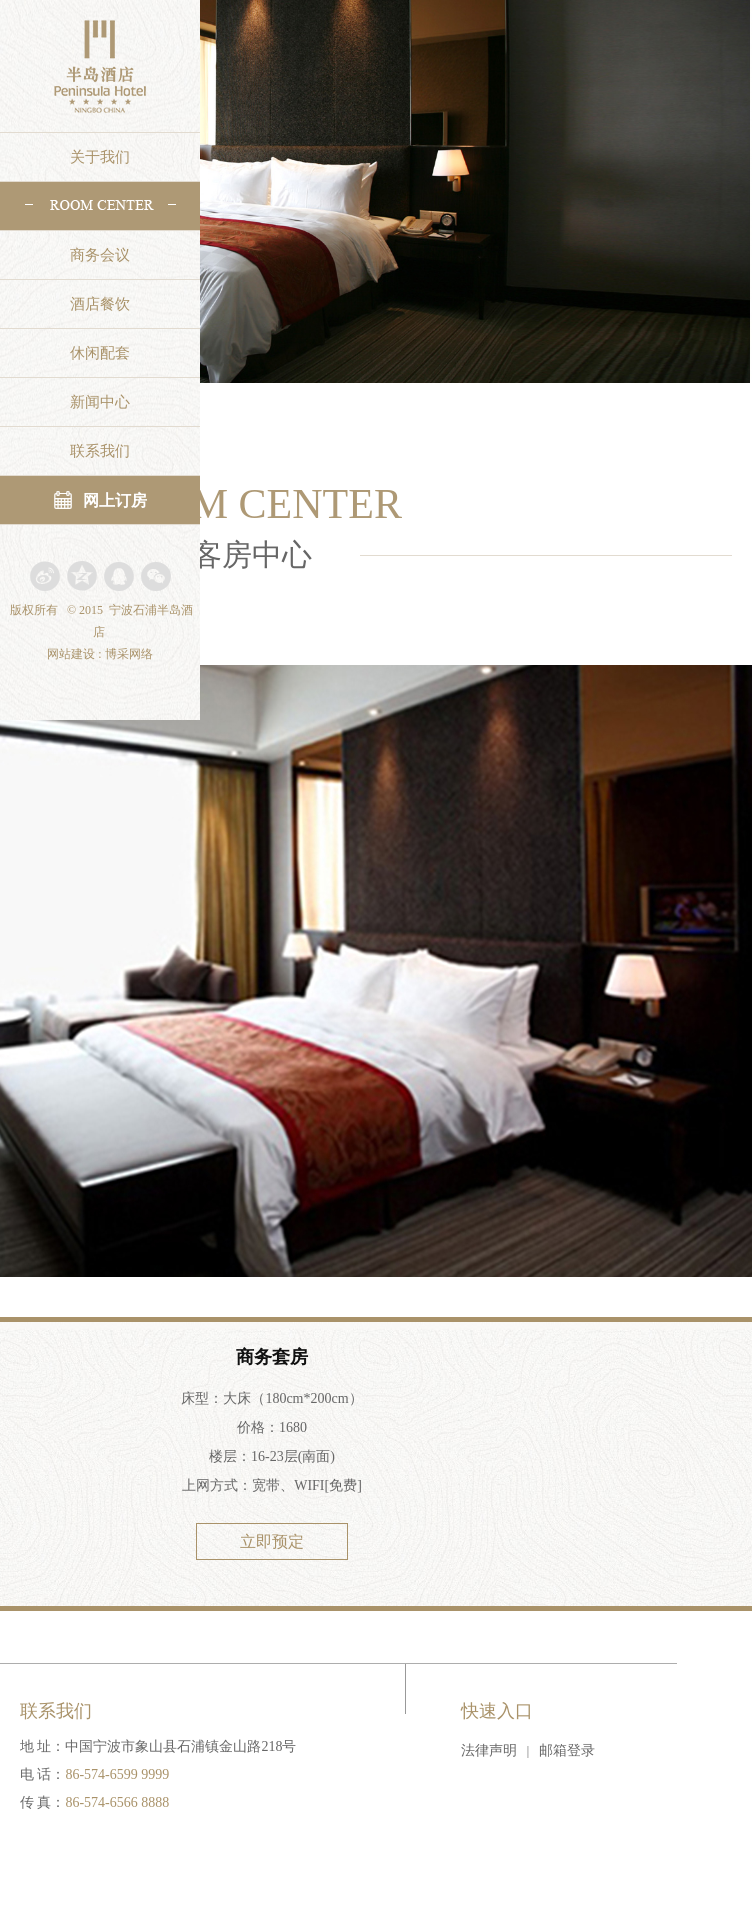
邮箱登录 (567, 1750)
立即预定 (272, 1541)
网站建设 (71, 654)
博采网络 (129, 654)
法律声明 (489, 1750)
